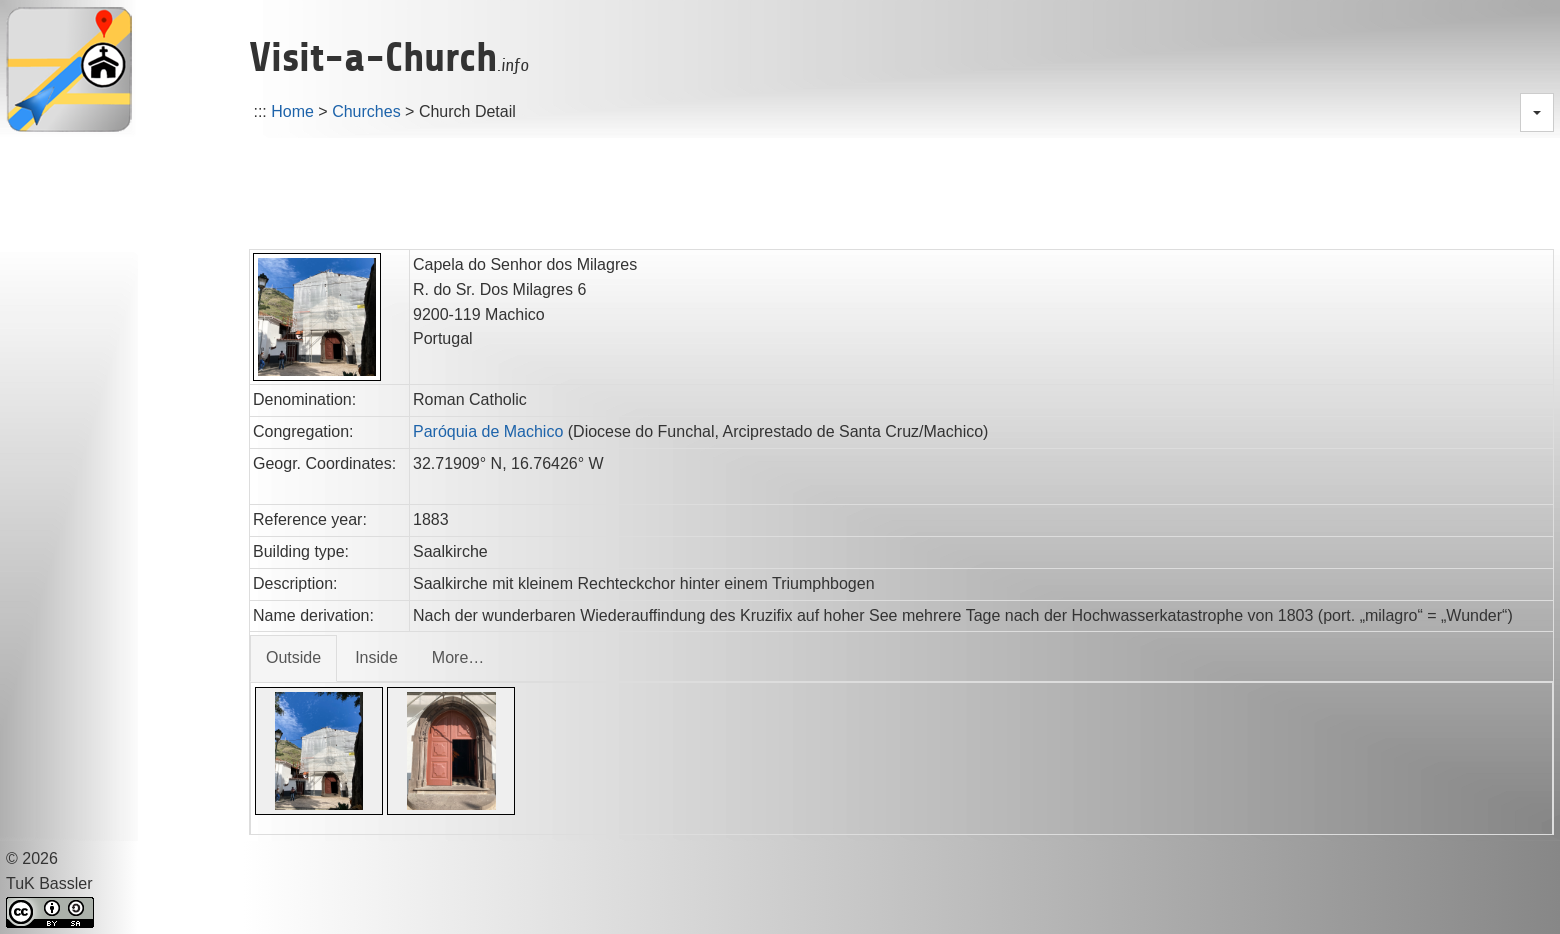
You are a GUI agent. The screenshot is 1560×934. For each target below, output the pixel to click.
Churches (366, 111)
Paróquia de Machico (488, 431)
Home (292, 111)
